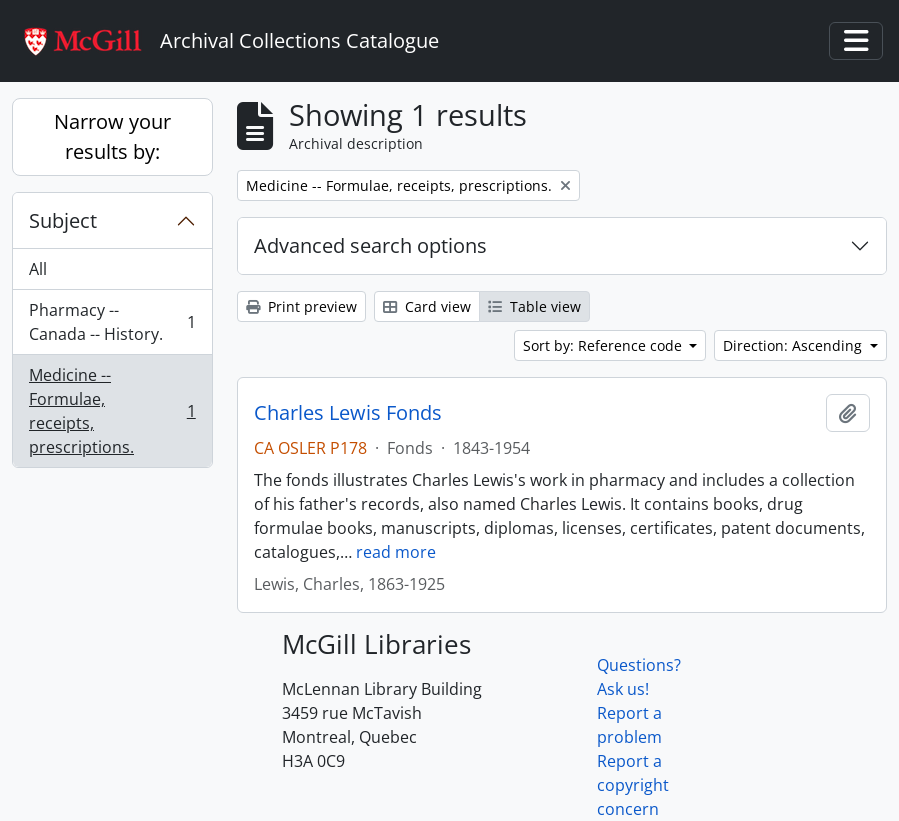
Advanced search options (370, 245)
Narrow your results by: (112, 136)
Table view (534, 306)
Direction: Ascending (794, 345)
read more (396, 552)
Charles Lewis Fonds (348, 413)
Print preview (301, 306)
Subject (63, 220)
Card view (427, 306)
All (38, 269)
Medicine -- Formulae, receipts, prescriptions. (112, 411)
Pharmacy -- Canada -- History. (112, 322)
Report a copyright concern (633, 785)
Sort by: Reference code (604, 345)
